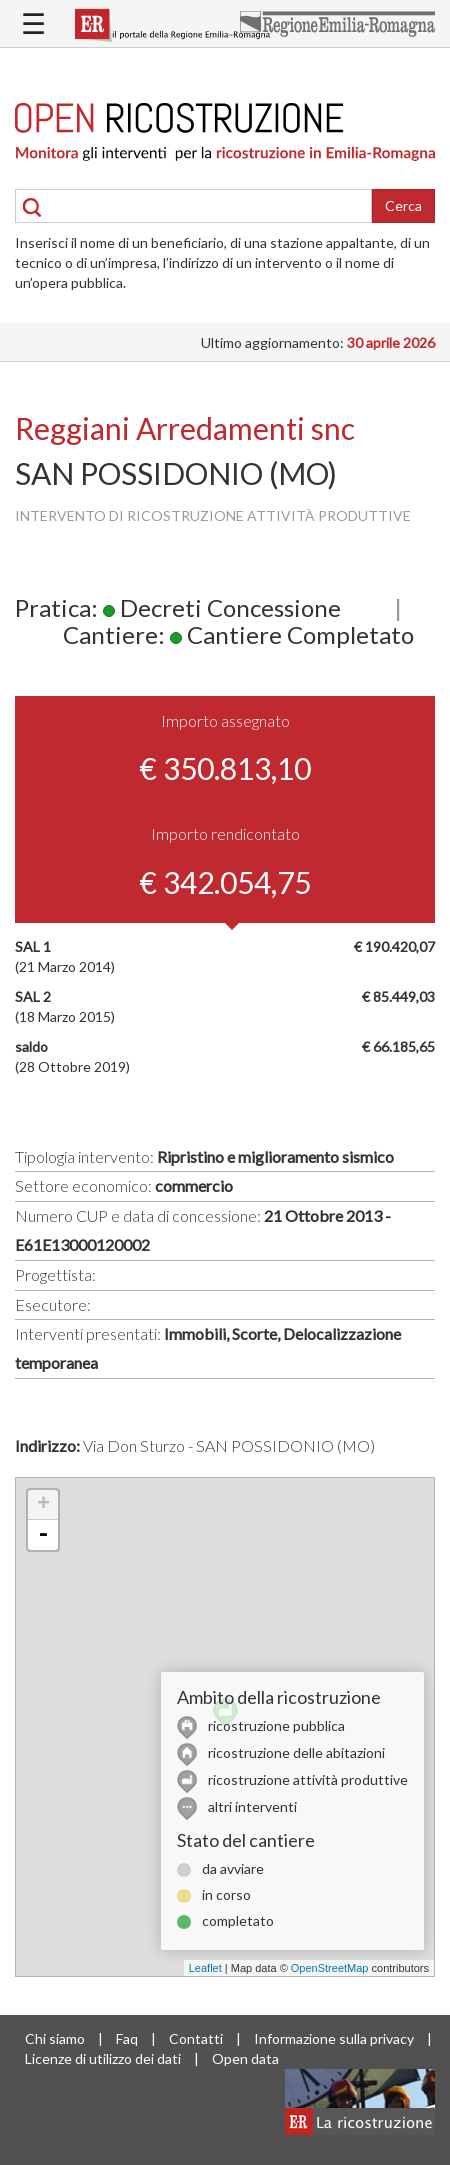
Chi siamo (55, 2038)
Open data (245, 2058)
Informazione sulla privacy (334, 2038)
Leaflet (205, 1968)
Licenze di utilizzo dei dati (103, 2058)
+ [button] (43, 1505)
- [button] (43, 1535)
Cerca (403, 205)
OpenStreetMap (330, 1968)
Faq (127, 2038)
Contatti (196, 2038)
